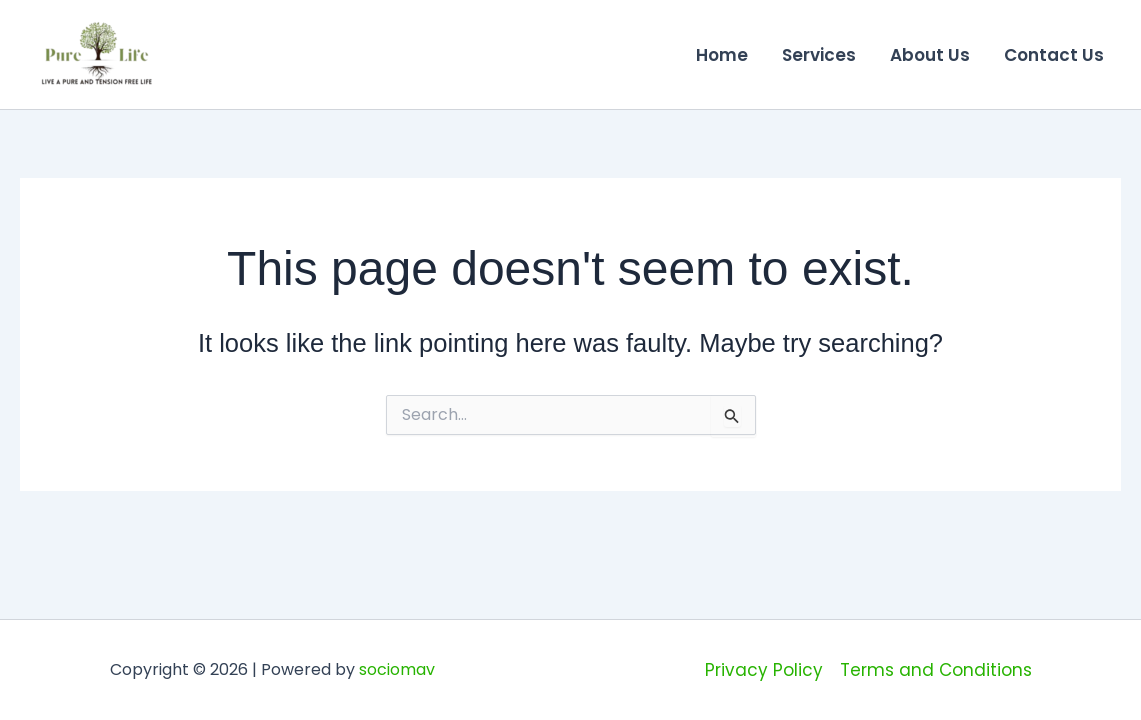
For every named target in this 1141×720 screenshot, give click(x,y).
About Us (930, 55)
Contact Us (1054, 55)
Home (722, 55)
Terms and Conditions (936, 670)
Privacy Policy (764, 670)
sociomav (397, 669)
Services (819, 55)
